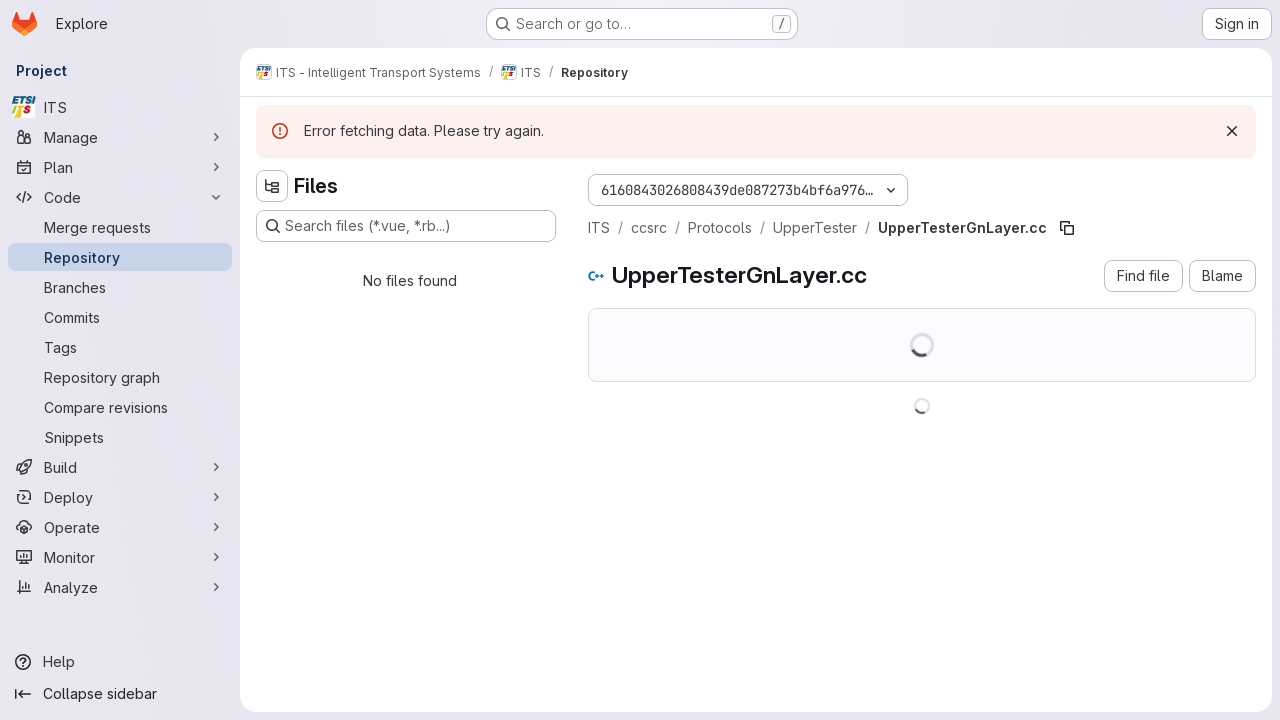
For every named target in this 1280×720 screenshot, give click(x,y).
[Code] (120, 197)
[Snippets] (120, 437)
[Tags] (120, 347)
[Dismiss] (1232, 131)
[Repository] (120, 257)
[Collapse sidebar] (120, 694)
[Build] (120, 467)
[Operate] (120, 527)
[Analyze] (120, 587)
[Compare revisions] (120, 407)
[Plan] (120, 167)
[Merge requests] (120, 227)
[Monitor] (120, 557)
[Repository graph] (120, 377)
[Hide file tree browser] (272, 186)
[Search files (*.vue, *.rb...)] (406, 226)
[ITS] (120, 107)
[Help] (120, 662)
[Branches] (120, 287)
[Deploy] (120, 497)
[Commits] (120, 317)
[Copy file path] (1067, 228)
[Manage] (120, 137)
